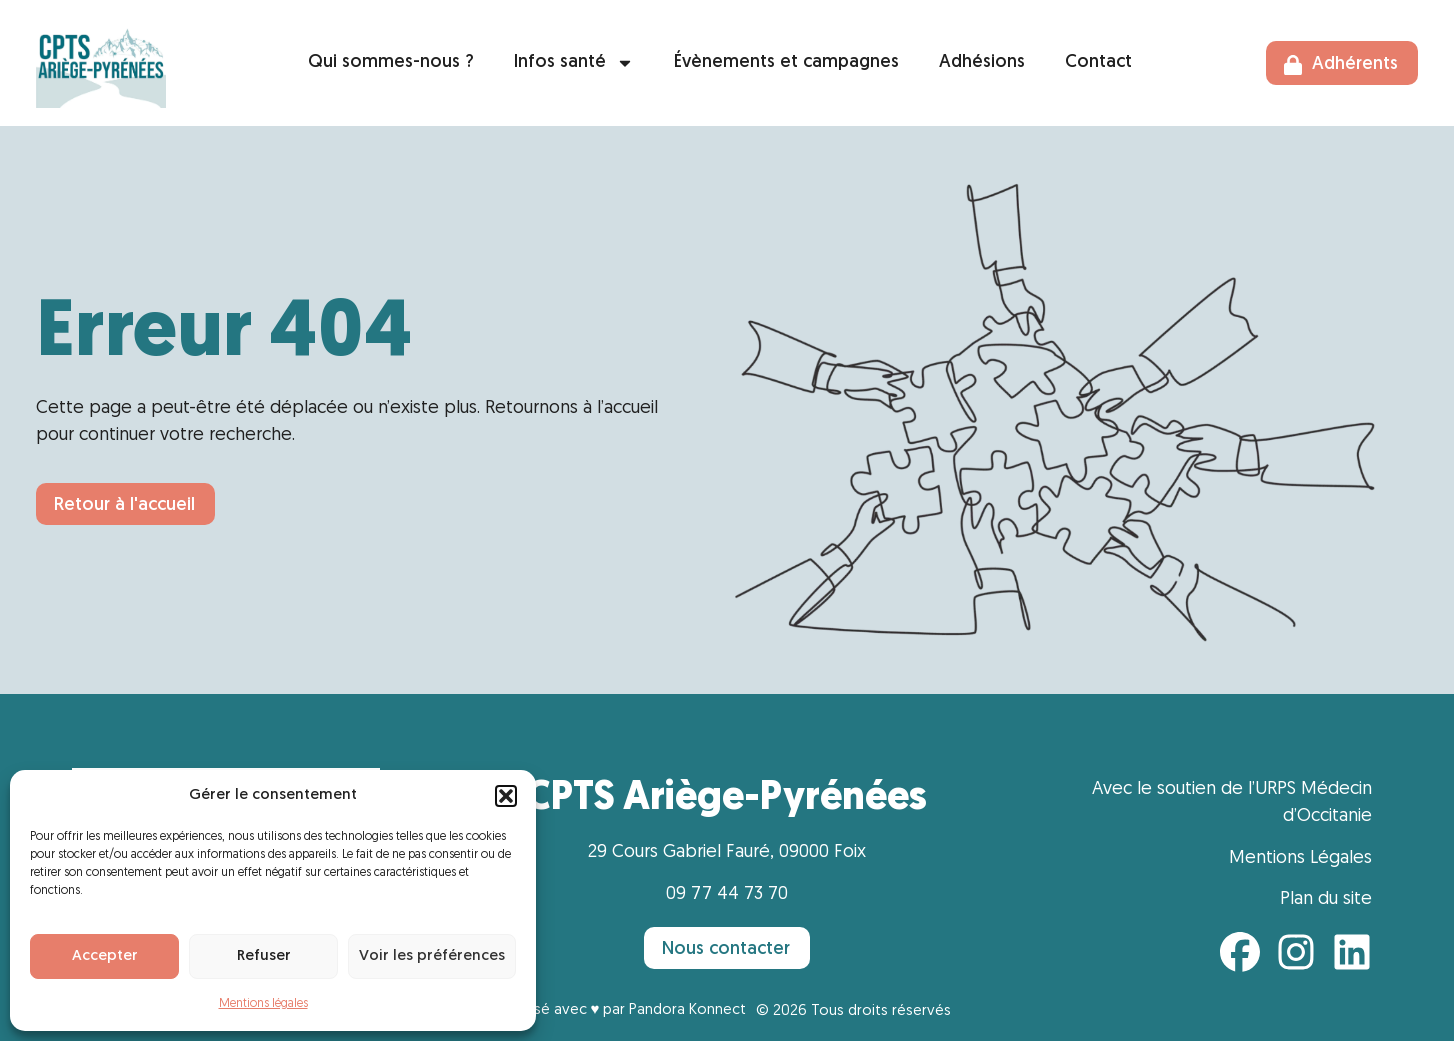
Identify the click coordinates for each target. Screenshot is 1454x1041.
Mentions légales (263, 1004)
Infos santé (574, 63)
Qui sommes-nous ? (391, 62)
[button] (506, 796)
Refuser (264, 956)
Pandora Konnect (687, 1010)
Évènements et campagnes (786, 62)
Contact (1098, 62)
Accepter (105, 956)
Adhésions (982, 62)
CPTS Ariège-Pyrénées (726, 799)
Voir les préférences (432, 956)
